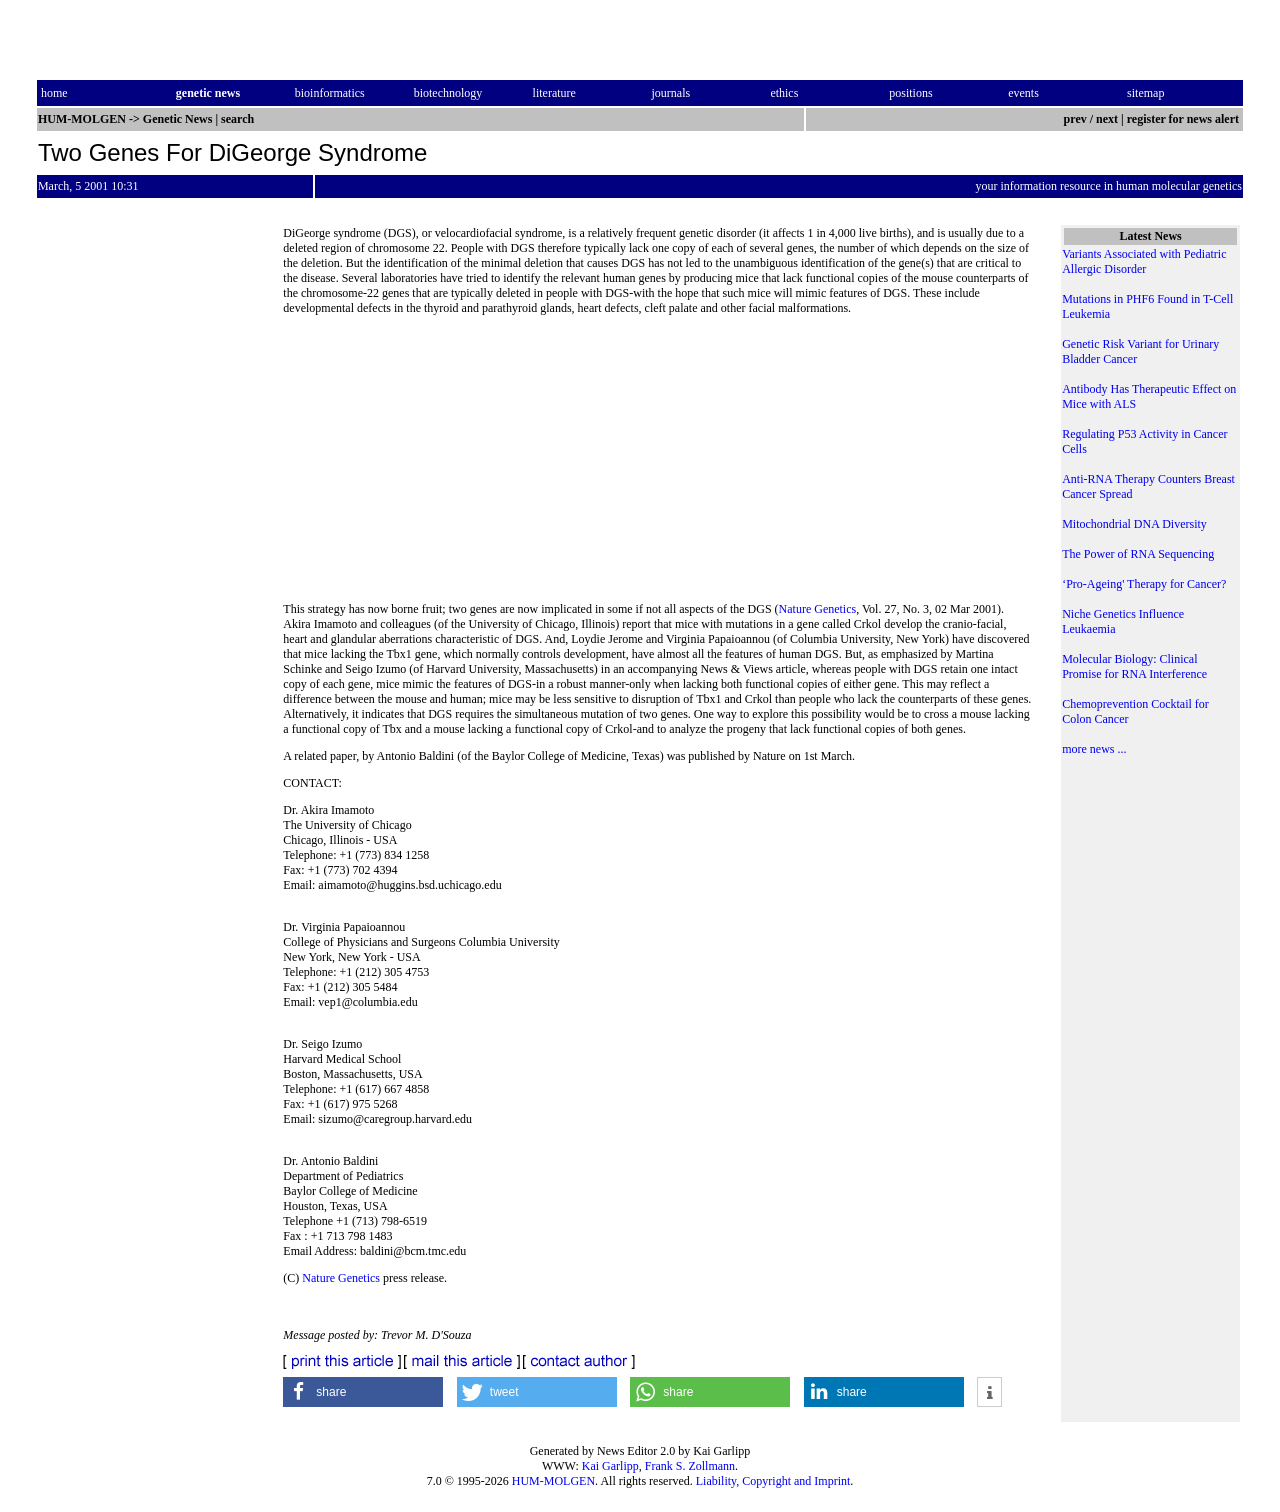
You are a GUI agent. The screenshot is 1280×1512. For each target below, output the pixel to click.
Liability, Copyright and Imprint (773, 1481)
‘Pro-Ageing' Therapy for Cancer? (1144, 584)
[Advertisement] (658, 465)
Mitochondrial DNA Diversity (1134, 524)
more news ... (1094, 749)
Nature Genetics (818, 609)
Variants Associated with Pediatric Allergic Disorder (1144, 261)
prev (1075, 119)
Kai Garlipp (610, 1466)
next (1107, 119)
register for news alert (1184, 119)
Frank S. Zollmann (690, 1466)
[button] (363, 1392)
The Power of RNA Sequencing (1138, 554)
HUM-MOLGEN (553, 1481)
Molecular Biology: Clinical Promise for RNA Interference (1134, 666)
